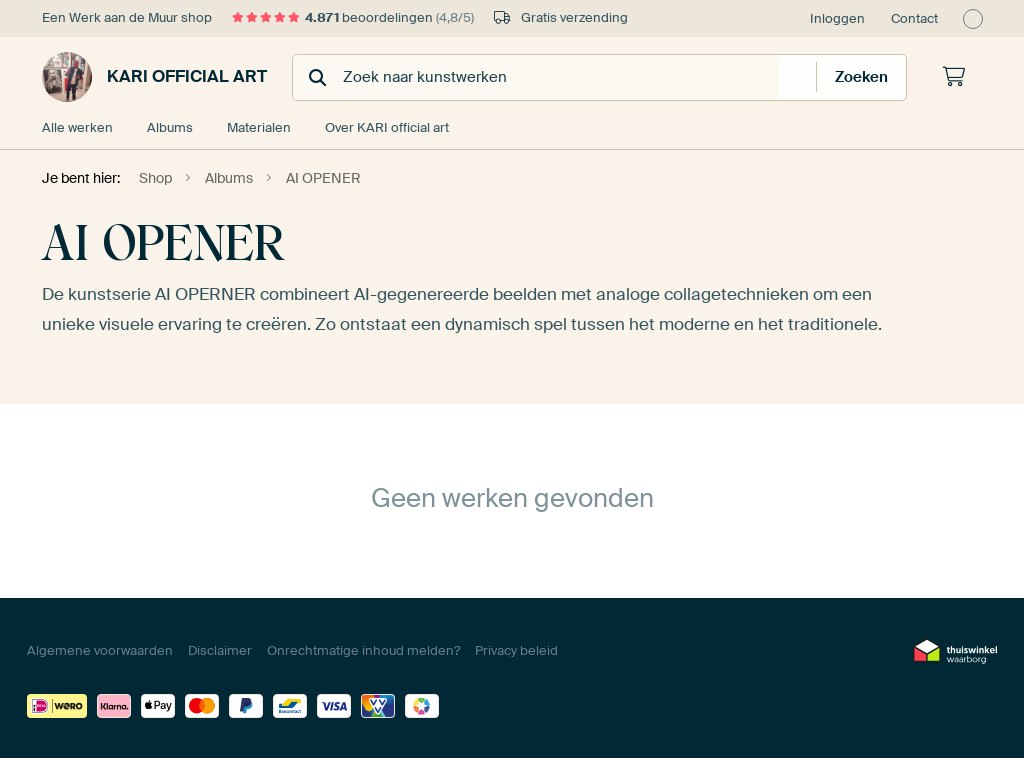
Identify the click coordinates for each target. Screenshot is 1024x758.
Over (387, 127)
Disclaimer (220, 650)
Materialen (259, 127)
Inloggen (837, 18)
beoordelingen (353, 17)
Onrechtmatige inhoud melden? (363, 650)
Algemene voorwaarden (100, 650)
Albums (170, 127)
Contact (914, 18)
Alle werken (77, 127)
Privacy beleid (516, 650)
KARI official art (154, 77)
